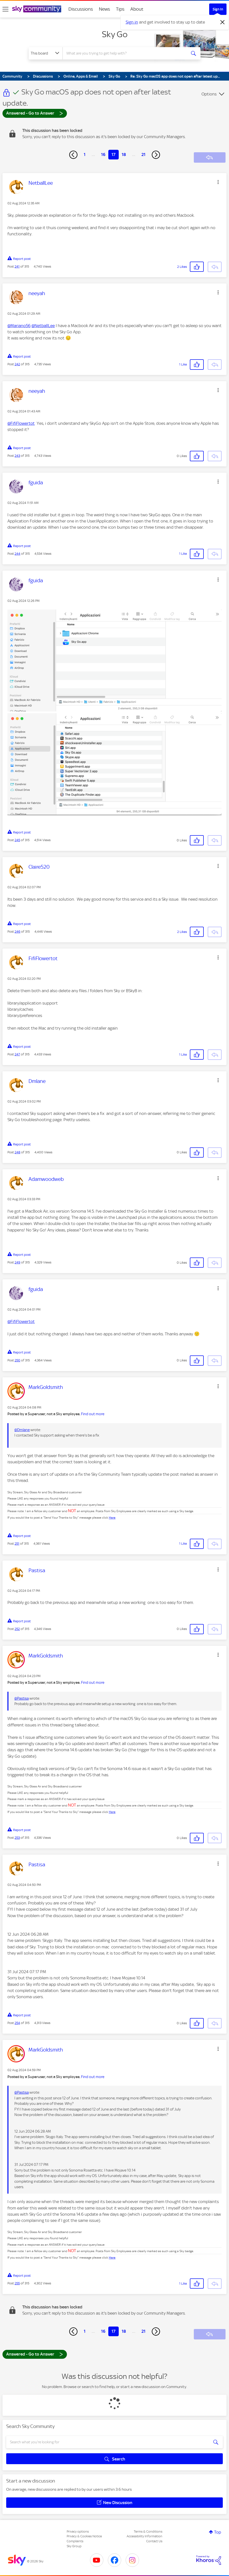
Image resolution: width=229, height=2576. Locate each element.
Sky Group (74, 2546)
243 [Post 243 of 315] (17, 456)
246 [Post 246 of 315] (17, 931)
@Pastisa (21, 1698)
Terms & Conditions (148, 2531)
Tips (120, 9)
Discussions (80, 9)
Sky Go (114, 34)
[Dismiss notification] (223, 22)
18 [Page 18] (124, 154)
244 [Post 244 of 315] (17, 553)
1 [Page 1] (85, 154)
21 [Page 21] (143, 154)
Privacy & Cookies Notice (84, 2536)
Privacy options (78, 2531)
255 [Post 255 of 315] (17, 2283)
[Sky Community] (36, 9)
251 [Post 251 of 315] (17, 1543)
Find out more (92, 1414)
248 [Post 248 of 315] (17, 1152)
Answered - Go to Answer (34, 113)
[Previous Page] (73, 155)
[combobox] (125, 53)
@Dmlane (22, 1430)
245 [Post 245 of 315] (17, 840)
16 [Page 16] (103, 154)
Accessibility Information (144, 2536)
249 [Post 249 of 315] (17, 1262)
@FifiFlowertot (21, 423)
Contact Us (154, 2541)
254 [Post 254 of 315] (17, 2023)
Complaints (75, 2541)
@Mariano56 (18, 325)
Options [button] (209, 94)
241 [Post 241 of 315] (17, 266)
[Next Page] (156, 155)
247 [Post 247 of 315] (17, 1054)
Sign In (218, 9)
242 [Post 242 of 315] (17, 364)
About (136, 9)
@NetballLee (43, 325)
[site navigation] (5, 9)
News (104, 9)
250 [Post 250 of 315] (17, 1360)
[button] (218, 182)
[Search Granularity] (45, 53)
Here (112, 1517)
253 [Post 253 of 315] (17, 1838)
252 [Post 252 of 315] (17, 1629)
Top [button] (217, 2532)
